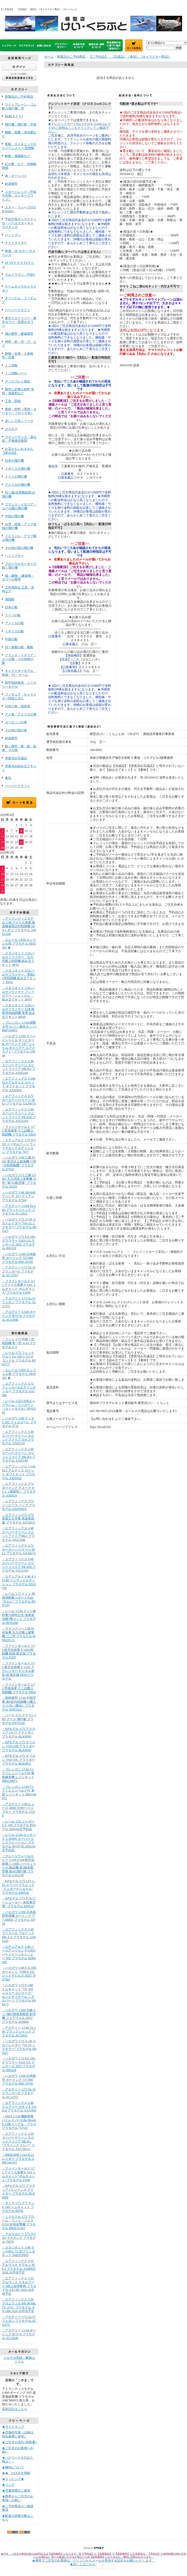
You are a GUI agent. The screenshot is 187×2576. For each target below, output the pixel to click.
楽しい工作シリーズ (19, 421)
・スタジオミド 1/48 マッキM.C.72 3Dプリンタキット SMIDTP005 (18, 2251)
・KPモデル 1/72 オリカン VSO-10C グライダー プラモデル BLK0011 (18, 1759)
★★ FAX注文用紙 (16, 2473)
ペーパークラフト (17, 310)
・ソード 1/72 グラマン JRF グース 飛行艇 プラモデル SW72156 (19, 1719)
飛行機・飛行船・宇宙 (20, 124)
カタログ (11, 429)
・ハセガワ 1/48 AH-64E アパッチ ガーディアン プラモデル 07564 (19, 1196)
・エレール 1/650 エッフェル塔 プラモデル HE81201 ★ (19, 943)
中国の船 (11, 639)
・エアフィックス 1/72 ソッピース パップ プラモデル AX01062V (18, 1505)
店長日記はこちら (14, 2409)
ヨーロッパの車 (16, 722)
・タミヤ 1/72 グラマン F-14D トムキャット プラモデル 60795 (18, 2206)
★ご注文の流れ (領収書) (19, 2442)
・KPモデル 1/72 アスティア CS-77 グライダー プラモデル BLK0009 (18, 1732)
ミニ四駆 (11, 365)
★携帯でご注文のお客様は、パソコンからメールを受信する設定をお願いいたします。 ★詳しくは (93, 2559)
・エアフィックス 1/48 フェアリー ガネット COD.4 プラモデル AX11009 (19, 2106)
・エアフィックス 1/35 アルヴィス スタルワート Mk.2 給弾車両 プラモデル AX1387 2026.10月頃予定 (19, 2286)
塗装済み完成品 (16, 758)
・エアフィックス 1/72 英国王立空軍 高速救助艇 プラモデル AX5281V (19, 1518)
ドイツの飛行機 (16, 476)
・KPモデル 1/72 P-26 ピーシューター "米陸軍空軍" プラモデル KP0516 (19, 1902)
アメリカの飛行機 (17, 484)
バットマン (13, 235)
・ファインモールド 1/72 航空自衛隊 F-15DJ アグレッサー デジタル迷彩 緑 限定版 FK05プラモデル (18, 1671)
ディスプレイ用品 (17, 381)
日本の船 (11, 607)
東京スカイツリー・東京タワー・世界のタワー (19, 321)
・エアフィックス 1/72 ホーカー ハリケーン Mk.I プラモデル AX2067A (19, 1099)
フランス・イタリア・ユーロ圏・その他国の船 (19, 658)
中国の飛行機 (14, 516)
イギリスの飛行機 (17, 468)
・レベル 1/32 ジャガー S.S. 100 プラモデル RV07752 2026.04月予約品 (19, 1825)
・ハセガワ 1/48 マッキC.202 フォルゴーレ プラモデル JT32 (19, 1422)
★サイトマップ (13, 2426)
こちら (90, 2564)
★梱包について (13, 2467)
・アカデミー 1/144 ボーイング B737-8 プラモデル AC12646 (19, 1315)
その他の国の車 (16, 730)
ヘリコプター (14, 555)
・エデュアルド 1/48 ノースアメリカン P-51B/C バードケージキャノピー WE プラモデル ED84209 (19, 1954)
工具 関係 (13, 401)
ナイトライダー (16, 243)
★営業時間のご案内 (16, 2490)
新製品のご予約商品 (19, 96)
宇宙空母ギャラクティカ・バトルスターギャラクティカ (19, 223)
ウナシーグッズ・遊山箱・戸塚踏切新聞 (19, 439)
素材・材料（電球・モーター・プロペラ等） (19, 411)
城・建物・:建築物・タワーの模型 (18, 577)
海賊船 (9, 599)
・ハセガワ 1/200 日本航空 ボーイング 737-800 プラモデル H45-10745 (19, 1257)
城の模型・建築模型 (19, 333)
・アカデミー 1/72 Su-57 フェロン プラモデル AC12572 (19, 1302)
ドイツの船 (13, 615)
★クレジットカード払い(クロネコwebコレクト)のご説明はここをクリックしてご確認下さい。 (79, 127)
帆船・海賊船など (17, 156)
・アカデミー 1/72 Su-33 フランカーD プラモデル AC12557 (19, 1271)
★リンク (8, 2484)
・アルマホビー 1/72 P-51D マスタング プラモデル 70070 (19, 2237)
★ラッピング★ (13, 2479)
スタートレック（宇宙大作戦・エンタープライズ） (19, 195)
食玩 (8, 778)
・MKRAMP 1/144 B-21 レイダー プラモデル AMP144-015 (18, 2158)
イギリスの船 (14, 631)
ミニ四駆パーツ (16, 373)
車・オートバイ (16, 176)
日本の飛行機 (14, 460)
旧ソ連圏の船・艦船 (19, 647)
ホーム (49, 56)
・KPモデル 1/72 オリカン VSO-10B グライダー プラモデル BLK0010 (18, 1746)
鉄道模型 (11, 183)
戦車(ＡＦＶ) (14, 116)
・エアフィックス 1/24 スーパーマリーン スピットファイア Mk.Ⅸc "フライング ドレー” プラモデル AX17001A (18, 2141)
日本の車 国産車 (17, 706)
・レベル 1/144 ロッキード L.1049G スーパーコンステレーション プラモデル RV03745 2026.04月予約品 (19, 1842)
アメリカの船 (14, 623)
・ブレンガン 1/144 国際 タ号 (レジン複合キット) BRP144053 (19, 1026)
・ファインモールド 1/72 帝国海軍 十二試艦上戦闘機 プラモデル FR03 (19, 1130)
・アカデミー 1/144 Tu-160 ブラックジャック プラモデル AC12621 (19, 1209)
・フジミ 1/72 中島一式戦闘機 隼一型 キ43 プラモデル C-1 (19, 1343)
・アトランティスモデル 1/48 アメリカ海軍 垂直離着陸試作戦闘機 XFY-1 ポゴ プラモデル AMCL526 (19, 926)
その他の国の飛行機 (19, 548)
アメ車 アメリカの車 (20, 714)
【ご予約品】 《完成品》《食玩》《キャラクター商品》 (130, 56)
